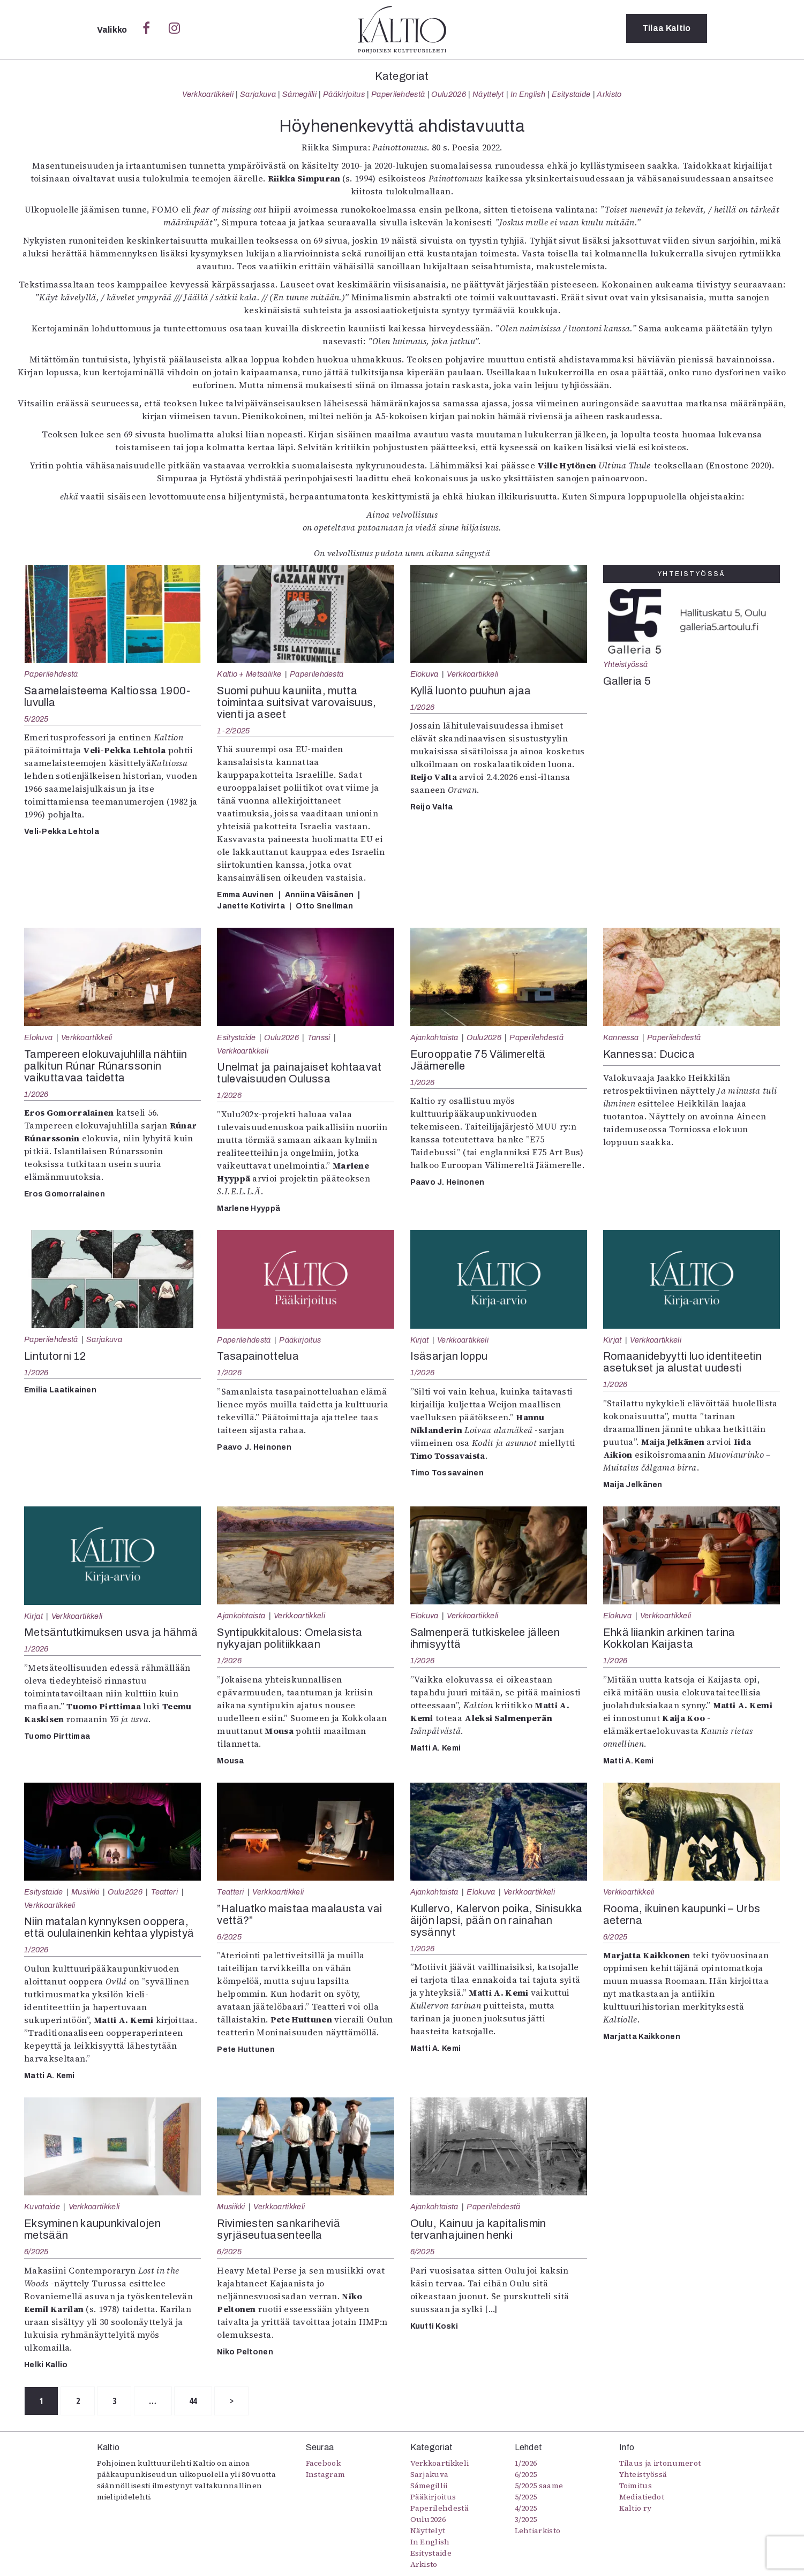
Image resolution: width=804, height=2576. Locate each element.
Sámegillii (299, 94)
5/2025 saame (539, 2486)
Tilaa (666, 29)
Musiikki (85, 1892)
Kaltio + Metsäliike (249, 674)
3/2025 (526, 2519)
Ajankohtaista (434, 1037)
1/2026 (422, 707)
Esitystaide (571, 94)
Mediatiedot (642, 2497)
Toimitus (635, 2486)
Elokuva (424, 674)
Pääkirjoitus (344, 94)
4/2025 (526, 2508)
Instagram (325, 2474)
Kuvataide (42, 2206)
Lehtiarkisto (538, 2531)
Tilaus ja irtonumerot (660, 2463)
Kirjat (419, 1340)
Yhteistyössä (625, 664)
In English (527, 94)
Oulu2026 (448, 94)
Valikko (113, 29)
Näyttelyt (488, 94)
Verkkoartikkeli (208, 94)
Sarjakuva (258, 94)
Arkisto (609, 94)
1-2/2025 (233, 730)
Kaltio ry (635, 2508)
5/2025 (36, 719)
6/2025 (229, 1937)
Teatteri (164, 1892)
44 (206, 2401)
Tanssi (318, 1037)
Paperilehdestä (398, 94)
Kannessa (621, 1037)
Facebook (323, 2463)
